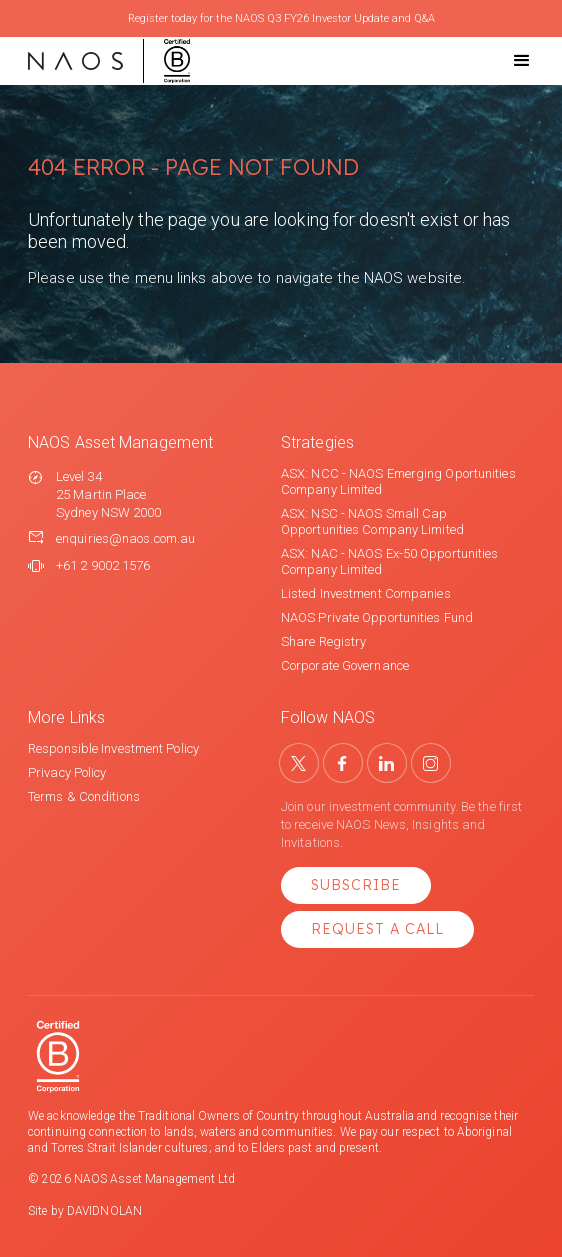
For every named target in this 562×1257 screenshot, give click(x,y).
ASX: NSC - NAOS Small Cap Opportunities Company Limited (372, 521)
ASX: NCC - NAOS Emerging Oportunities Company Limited (398, 481)
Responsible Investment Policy (113, 748)
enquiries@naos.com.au (125, 538)
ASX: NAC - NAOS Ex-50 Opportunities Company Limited (390, 561)
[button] (504, 61)
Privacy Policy (67, 772)
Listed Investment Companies (366, 593)
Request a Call (377, 929)
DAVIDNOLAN (104, 1211)
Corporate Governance (345, 665)
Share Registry (323, 641)
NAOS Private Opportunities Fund (377, 617)
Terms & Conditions (84, 796)
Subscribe (356, 885)
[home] (109, 61)
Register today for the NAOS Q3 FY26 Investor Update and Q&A (281, 18)
